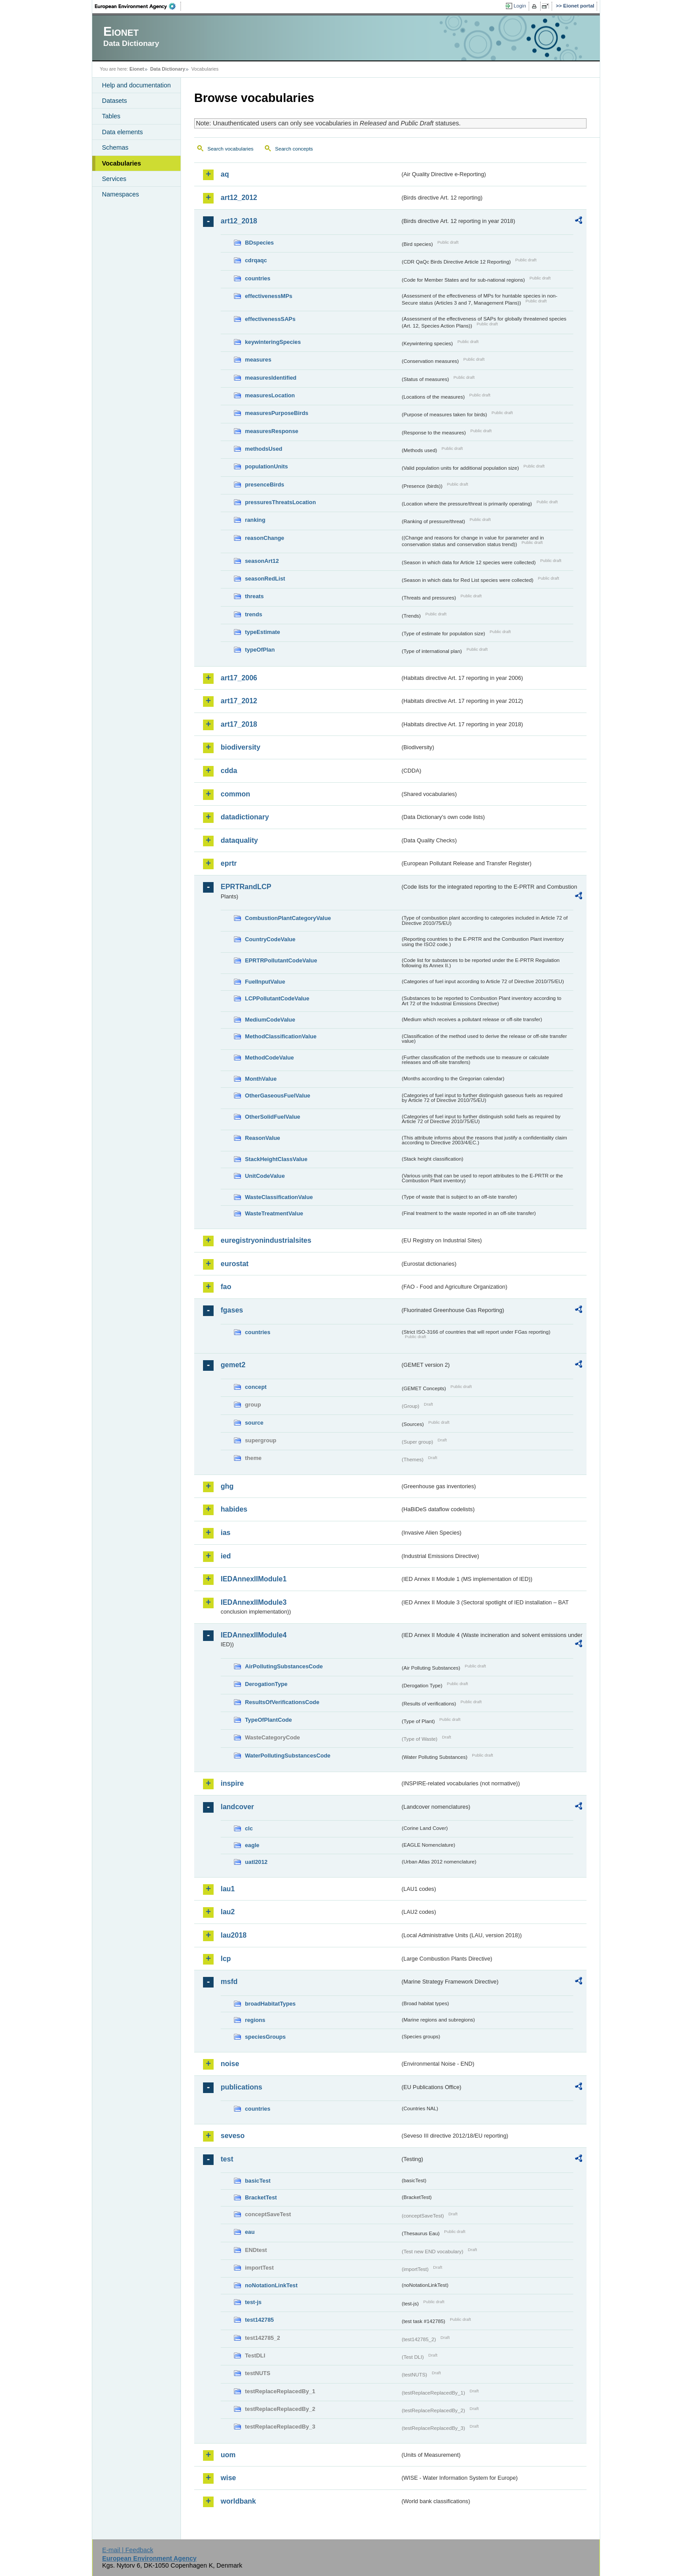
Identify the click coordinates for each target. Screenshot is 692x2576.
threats (254, 596)
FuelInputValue (265, 981)
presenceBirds (264, 484)
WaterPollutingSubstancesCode (288, 1755)
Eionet (136, 69)
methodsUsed (263, 448)
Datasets (114, 100)
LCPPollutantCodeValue (277, 998)
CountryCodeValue (270, 939)
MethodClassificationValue (280, 1036)
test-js (253, 2302)
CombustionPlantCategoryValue (288, 918)
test (227, 2159)
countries (258, 278)
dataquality (239, 840)
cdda (229, 770)
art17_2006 (239, 678)
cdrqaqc (256, 260)
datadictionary (245, 817)
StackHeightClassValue (276, 1159)
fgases (232, 1310)
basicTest (258, 2180)
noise (230, 2063)
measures (258, 359)
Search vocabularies (230, 148)
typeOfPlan (260, 649)
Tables (111, 116)
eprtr (229, 863)
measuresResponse (271, 431)
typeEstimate (262, 632)
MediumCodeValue (270, 1019)
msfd (229, 1981)
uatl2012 (256, 1862)
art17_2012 (239, 701)
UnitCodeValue (265, 1176)
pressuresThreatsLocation (280, 502)
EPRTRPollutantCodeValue (281, 960)
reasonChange (264, 538)
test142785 (259, 2319)
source (254, 1422)
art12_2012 (239, 197)
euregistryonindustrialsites (266, 1240)
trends (253, 614)
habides (234, 1509)
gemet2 (233, 1365)
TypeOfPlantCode (268, 1719)
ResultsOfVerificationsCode (282, 1702)
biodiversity (240, 747)
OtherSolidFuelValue (272, 1116)
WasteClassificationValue (279, 1197)
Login (520, 5)
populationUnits (266, 466)
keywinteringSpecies (273, 342)
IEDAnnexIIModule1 (253, 1579)
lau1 (228, 1889)
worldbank (238, 2501)
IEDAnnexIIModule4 (253, 1635)
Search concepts (294, 148)
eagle (252, 1845)
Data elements (122, 132)
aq (225, 174)
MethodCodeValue (269, 1057)
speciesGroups (265, 2036)
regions (255, 2020)
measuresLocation (270, 395)
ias (225, 1532)
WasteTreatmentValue (274, 1213)
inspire (232, 1783)
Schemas (115, 147)
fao (226, 1286)
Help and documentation (136, 85)
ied (226, 1556)
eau (250, 2232)
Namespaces (120, 194)
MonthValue (261, 1078)
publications (241, 2087)
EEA (138, 6)
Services (114, 178)
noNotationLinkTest (271, 2285)
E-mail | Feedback (127, 2549)
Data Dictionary (167, 69)
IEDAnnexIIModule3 (253, 1602)
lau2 (228, 1912)
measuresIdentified (271, 377)
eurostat (234, 1263)
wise (228, 2478)
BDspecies (259, 242)
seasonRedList (265, 578)
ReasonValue (262, 1138)
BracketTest (261, 2197)
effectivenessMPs (268, 296)
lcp (226, 1958)
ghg (227, 1486)
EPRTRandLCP (246, 886)
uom (228, 2455)
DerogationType (266, 1684)
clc (249, 1828)
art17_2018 (239, 724)
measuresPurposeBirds (276, 413)
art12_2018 (239, 221)
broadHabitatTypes (270, 2003)
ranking (255, 520)
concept (256, 1387)
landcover (237, 1806)
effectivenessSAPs (270, 319)
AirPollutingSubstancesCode (284, 1666)
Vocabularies (121, 163)
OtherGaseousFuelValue (277, 1095)
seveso (232, 2135)
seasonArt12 (262, 561)
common (235, 794)
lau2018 (234, 1935)
